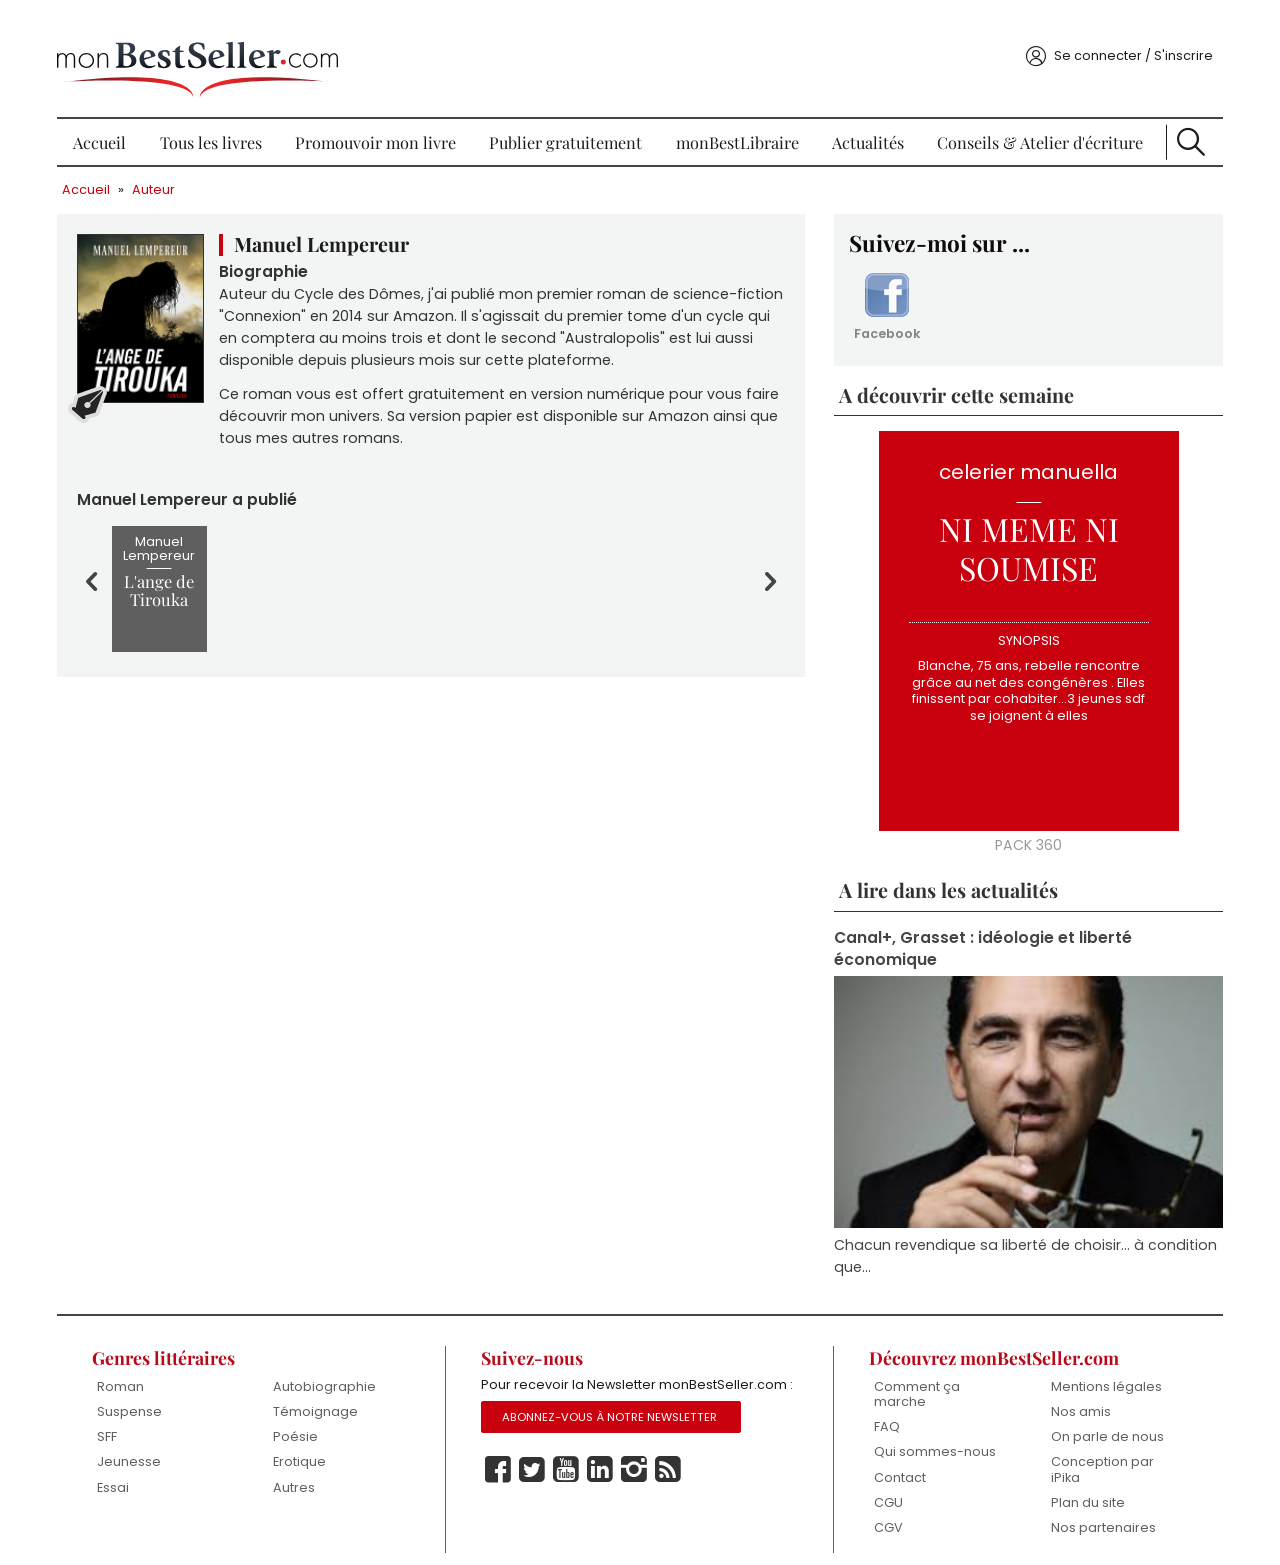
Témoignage (324, 1391)
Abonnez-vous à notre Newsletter (613, 1420)
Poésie (304, 1416)
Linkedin (603, 1473)
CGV (883, 1508)
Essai (125, 1467)
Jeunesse (141, 1442)
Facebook (883, 287)
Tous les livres (218, 120)
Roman (132, 1365)
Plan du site (1079, 1483)
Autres (303, 1467)
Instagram (637, 1473)
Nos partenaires (1094, 1508)
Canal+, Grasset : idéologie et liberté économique (979, 930)
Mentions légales (1097, 1365)
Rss (671, 1473)
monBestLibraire (737, 120)
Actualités (864, 120)
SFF (119, 1416)
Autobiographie (333, 1365)
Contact (895, 1457)
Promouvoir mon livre (380, 120)
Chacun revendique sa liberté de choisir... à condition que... (985, 1233)
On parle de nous (1098, 1416)
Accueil (111, 120)
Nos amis (1072, 1391)
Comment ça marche (912, 1373)
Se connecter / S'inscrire (1120, 33)
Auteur (166, 167)
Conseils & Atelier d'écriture (1033, 120)
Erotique (308, 1442)
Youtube (569, 1473)
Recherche (1181, 120)
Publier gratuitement (569, 120)
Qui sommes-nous (930, 1432)
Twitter (535, 1473)
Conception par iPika (1093, 1450)
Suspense (141, 1391)
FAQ (882, 1406)
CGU (883, 1483)
